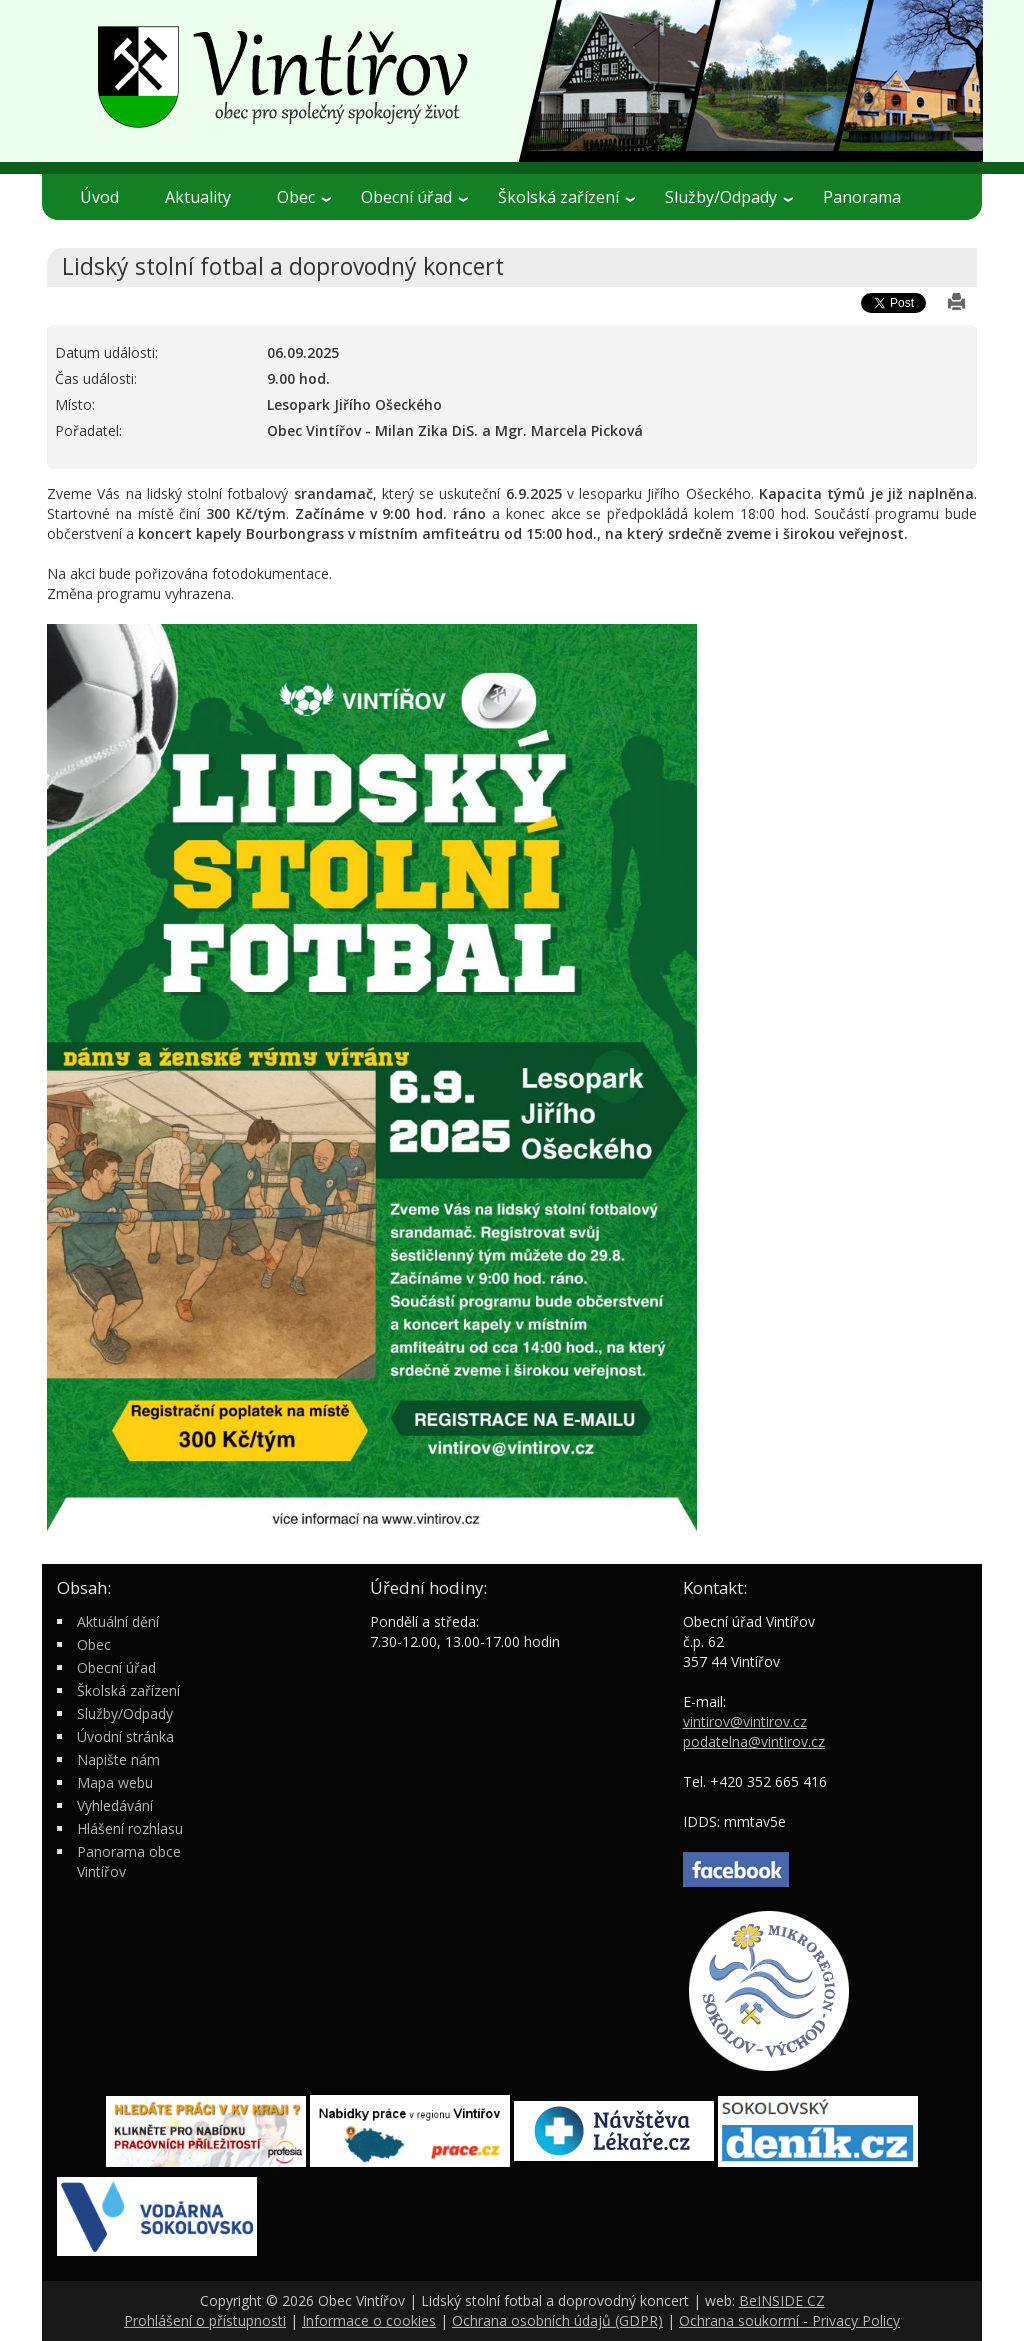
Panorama (862, 197)
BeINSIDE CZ (782, 2300)
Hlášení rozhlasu (130, 1828)
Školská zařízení (566, 197)
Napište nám (118, 1759)
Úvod (99, 197)
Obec (304, 197)
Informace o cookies (369, 2320)
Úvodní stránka (125, 1736)
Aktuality (198, 197)
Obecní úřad (414, 197)
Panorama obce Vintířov (129, 1861)
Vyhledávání (115, 1805)
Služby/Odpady (729, 197)
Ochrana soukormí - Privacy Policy (789, 2320)
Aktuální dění (118, 1621)
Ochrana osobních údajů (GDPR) (557, 2320)
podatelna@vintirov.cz (754, 1741)
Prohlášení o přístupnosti (205, 2320)
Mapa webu (115, 1782)
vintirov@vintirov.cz (745, 1721)
